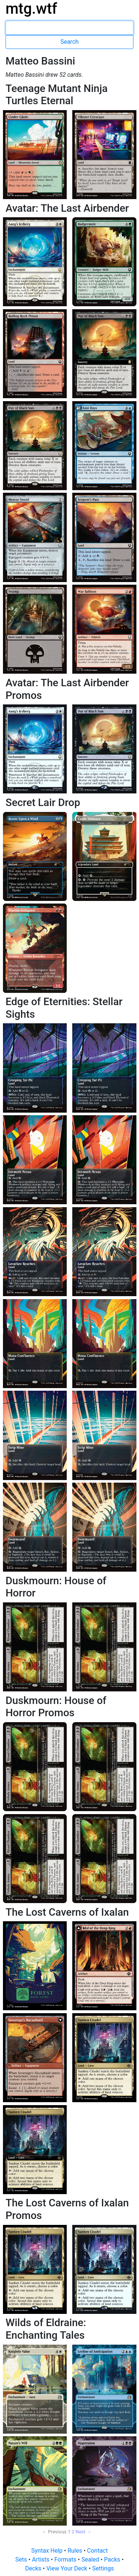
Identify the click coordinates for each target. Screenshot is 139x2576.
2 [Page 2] (73, 2531)
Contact (97, 2550)
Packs (113, 2559)
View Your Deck (67, 2568)
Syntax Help (47, 2550)
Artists (41, 2559)
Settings (103, 2568)
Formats (66, 2559)
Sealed (90, 2559)
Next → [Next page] (84, 2531)
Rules (75, 2550)
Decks (34, 2568)
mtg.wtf (31, 8)
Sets (21, 2559)
